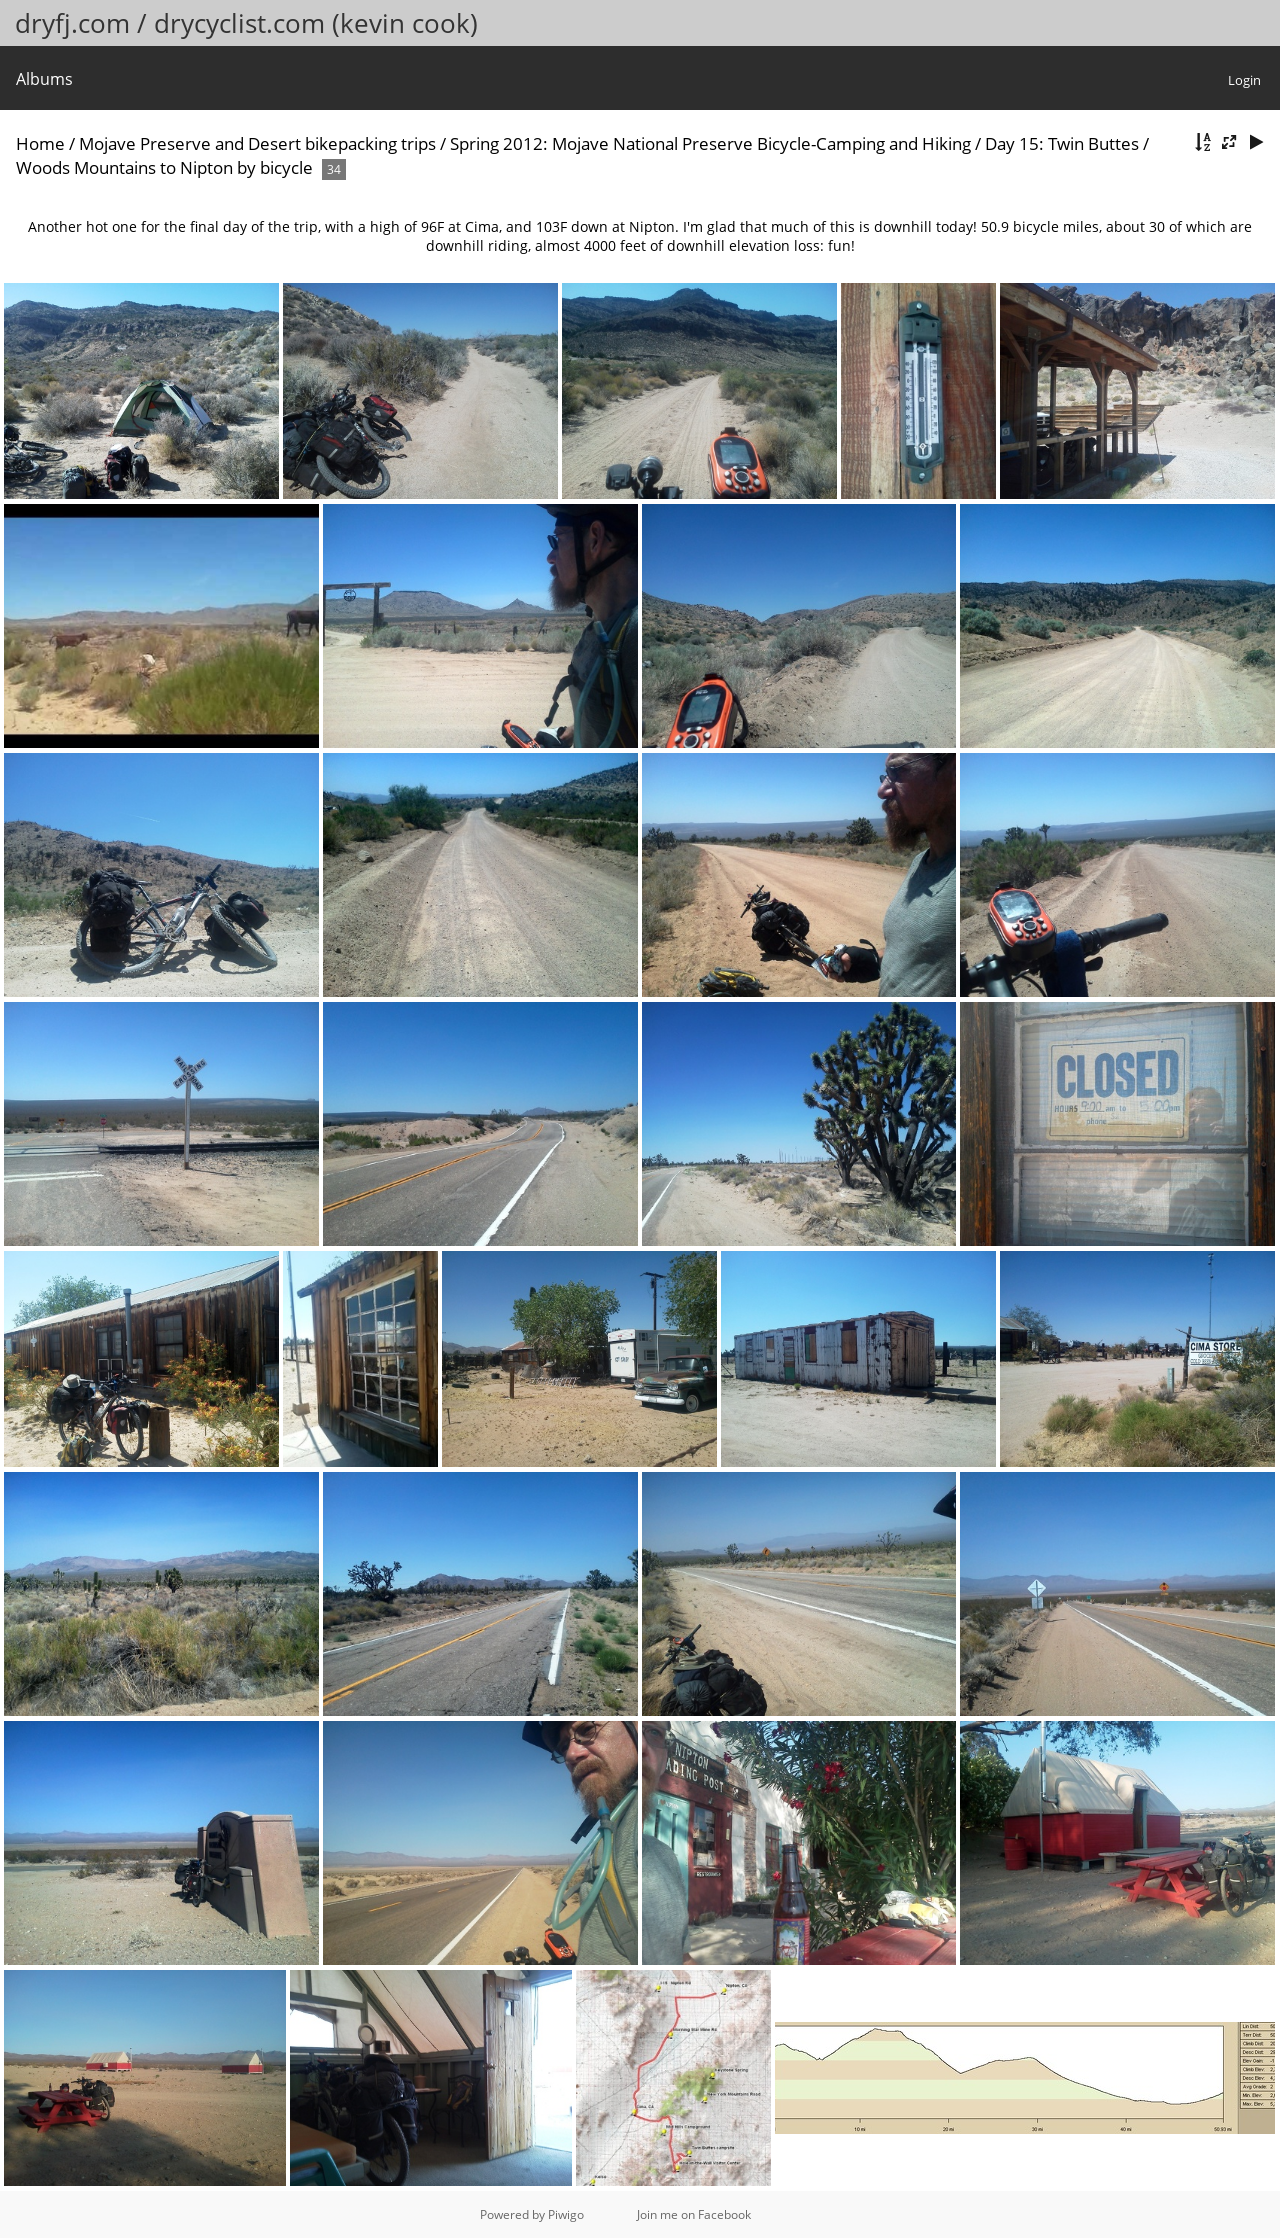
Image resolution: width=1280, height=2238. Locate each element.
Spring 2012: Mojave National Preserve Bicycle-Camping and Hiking (710, 143)
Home (40, 143)
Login (1244, 80)
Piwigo (566, 2214)
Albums (44, 79)
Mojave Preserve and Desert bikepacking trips (257, 143)
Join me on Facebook (694, 2214)
